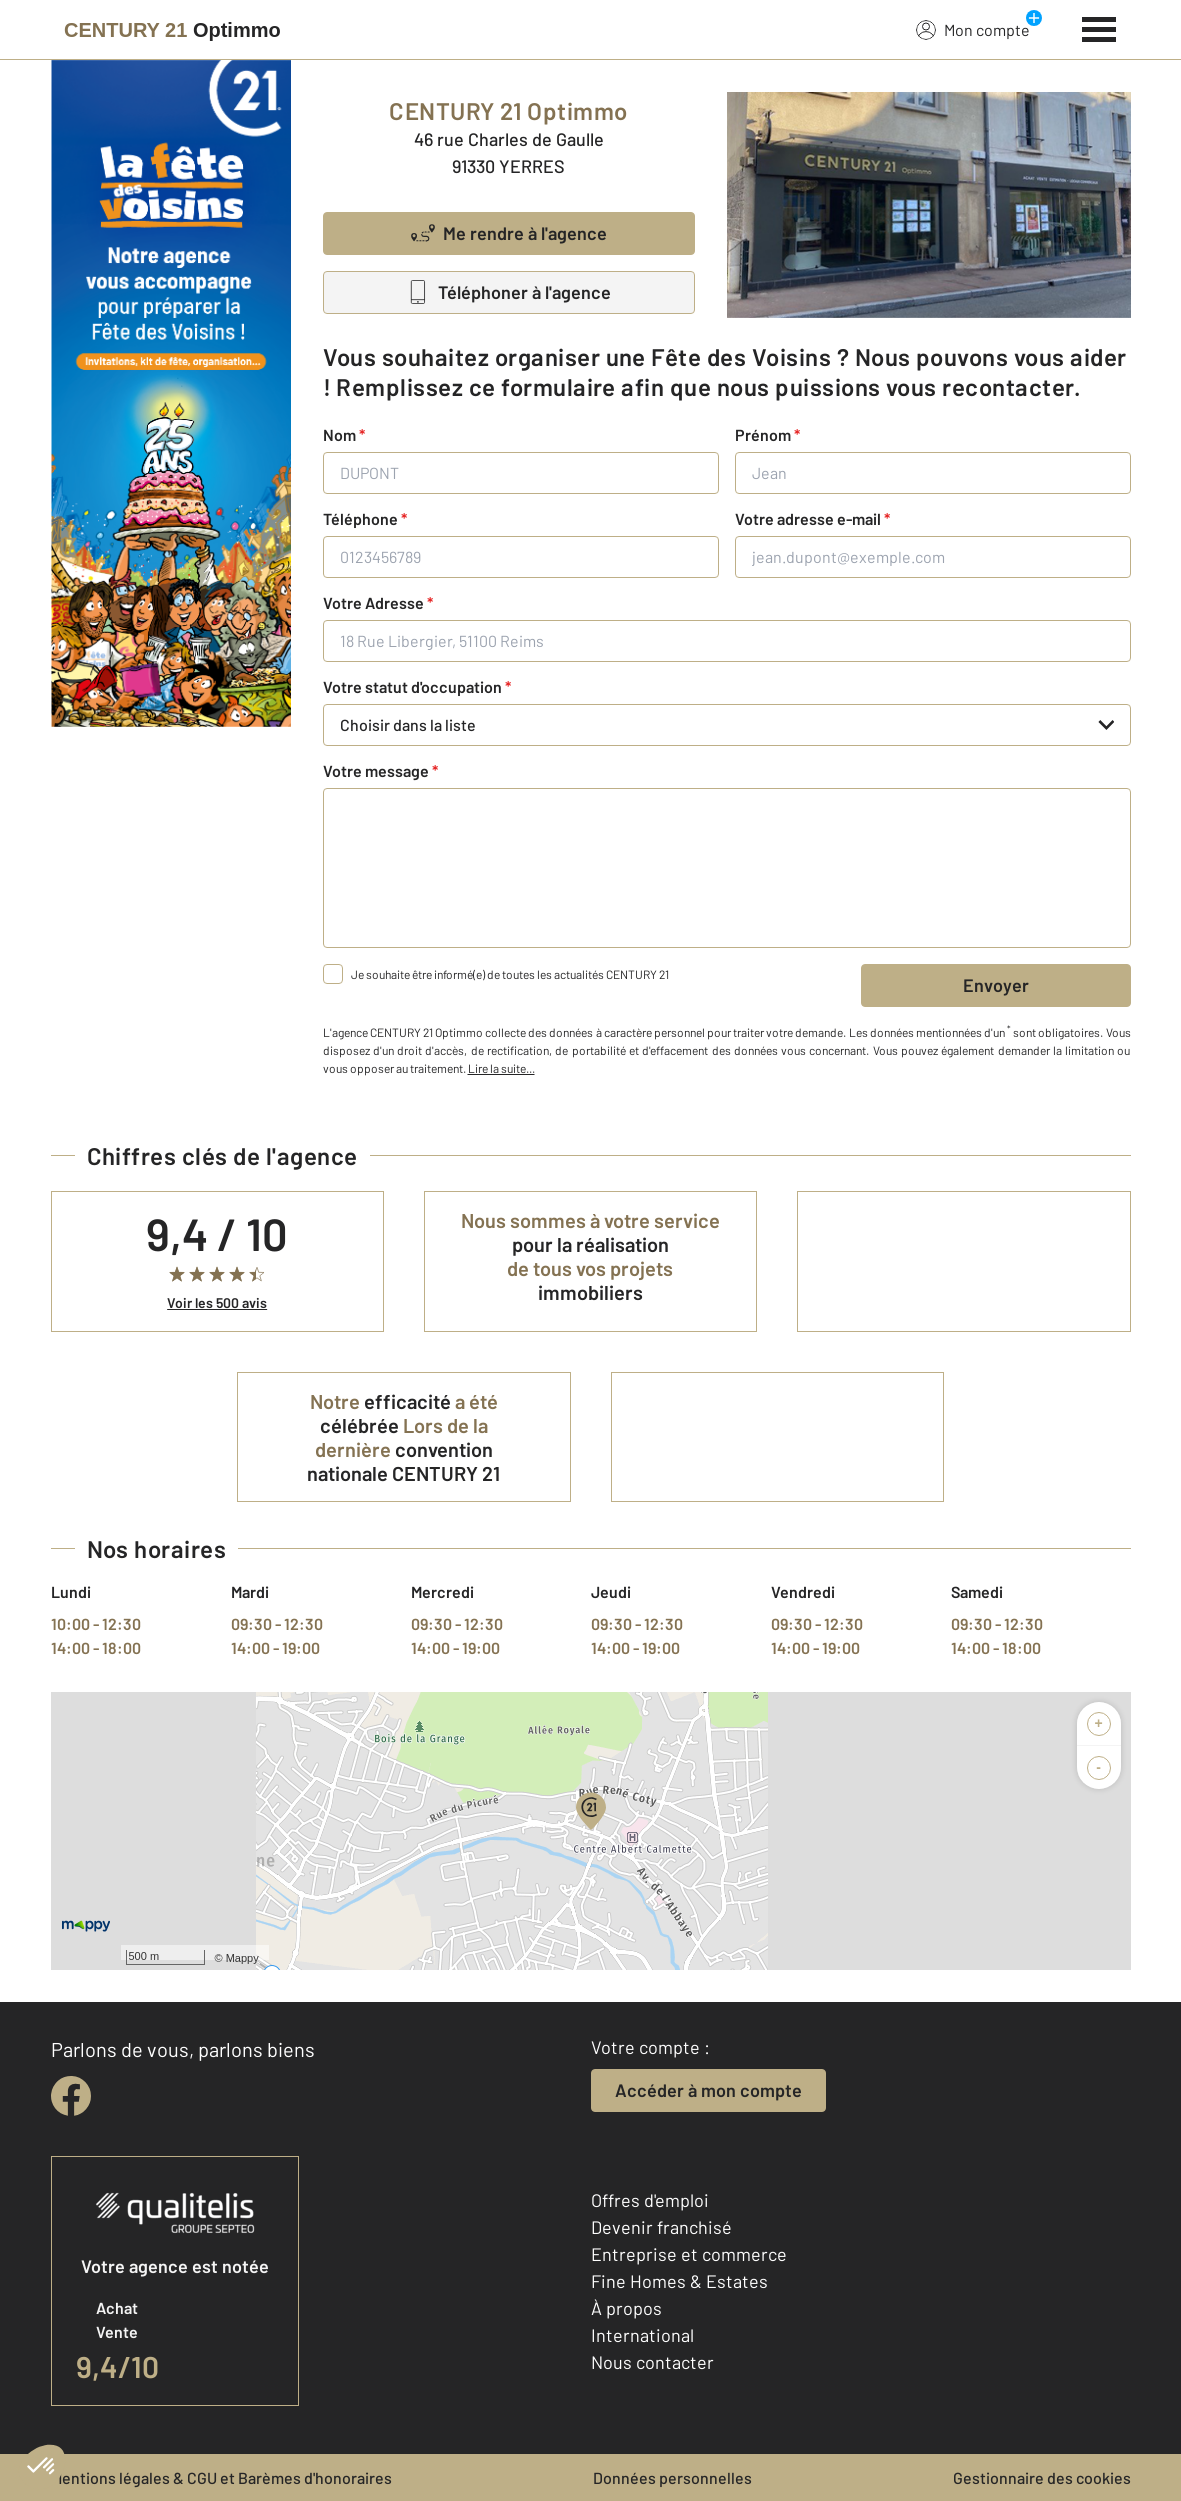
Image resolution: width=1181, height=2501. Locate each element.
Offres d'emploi (650, 2200)
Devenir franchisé (661, 2227)
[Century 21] (172, 30)
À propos (626, 2308)
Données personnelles (672, 2477)
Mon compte (973, 29)
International (642, 2335)
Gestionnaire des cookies (1042, 2477)
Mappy (242, 1958)
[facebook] (71, 2096)
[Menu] (1099, 27)
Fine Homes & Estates (679, 2281)
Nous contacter (652, 2362)
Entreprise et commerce (689, 2254)
